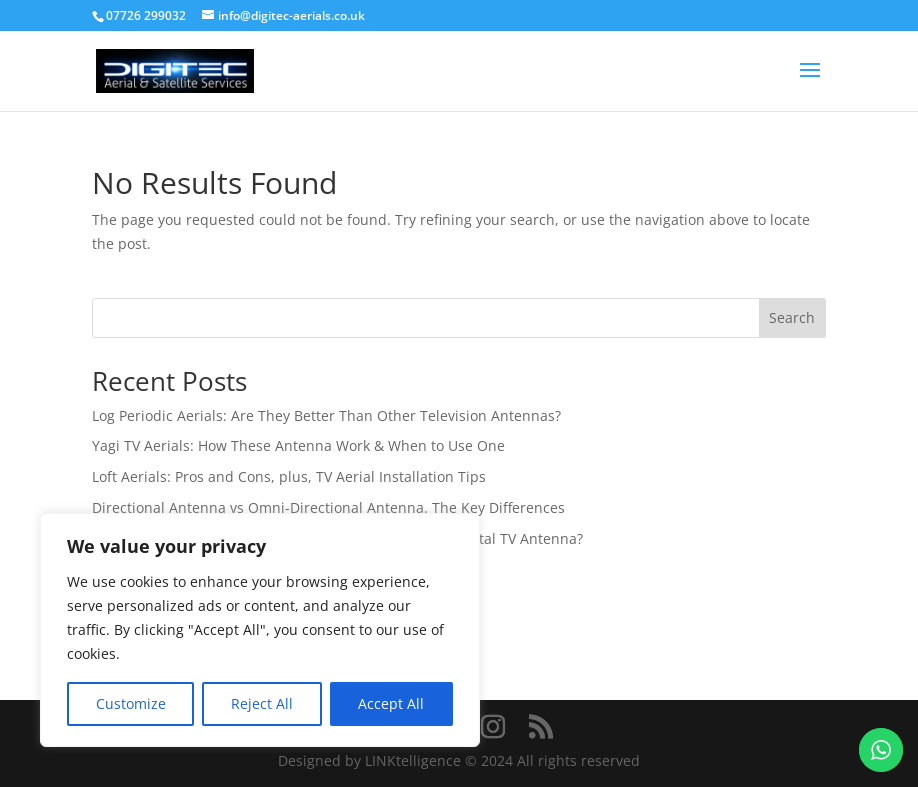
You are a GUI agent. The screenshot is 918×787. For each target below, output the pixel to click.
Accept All (391, 703)
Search (792, 317)
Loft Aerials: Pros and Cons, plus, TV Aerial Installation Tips (289, 476)
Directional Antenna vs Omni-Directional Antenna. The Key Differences (328, 507)
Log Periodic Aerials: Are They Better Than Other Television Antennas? (326, 415)
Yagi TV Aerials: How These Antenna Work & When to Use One (298, 445)
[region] (260, 630)
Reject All (262, 703)
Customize (131, 703)
